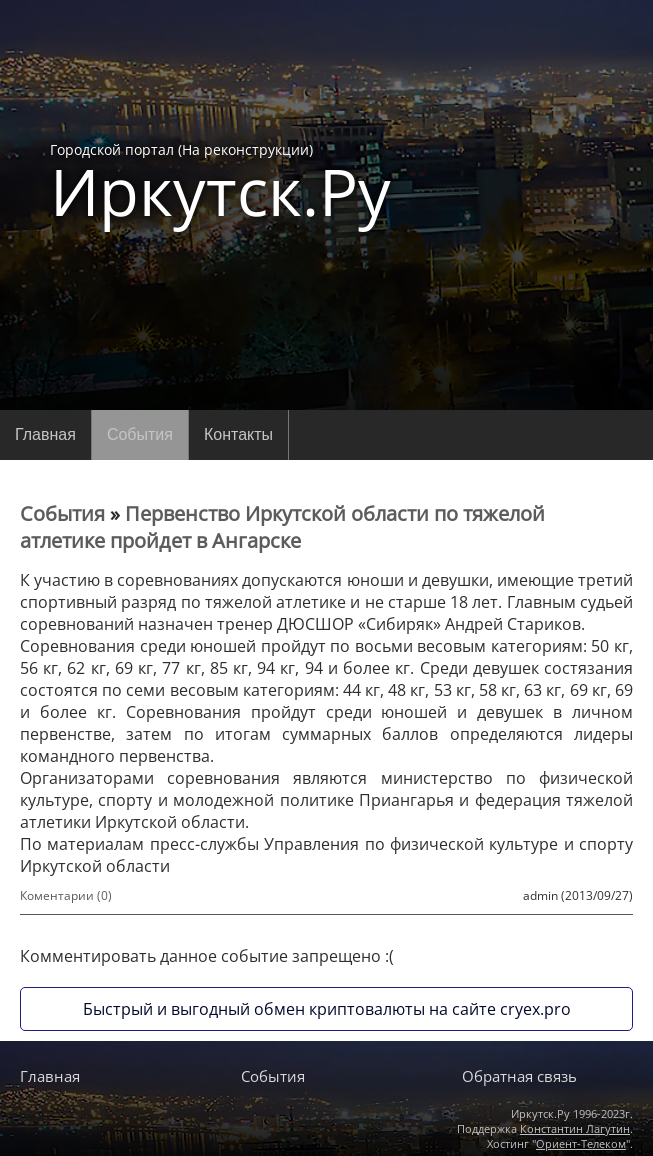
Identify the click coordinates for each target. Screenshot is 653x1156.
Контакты (238, 434)
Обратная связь (519, 1076)
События (140, 434)
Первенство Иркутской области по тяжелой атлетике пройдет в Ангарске (282, 527)
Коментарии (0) (66, 895)
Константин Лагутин (575, 1128)
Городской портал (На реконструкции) (220, 182)
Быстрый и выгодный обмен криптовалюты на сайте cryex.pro (327, 1009)
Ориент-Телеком (581, 1143)
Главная (45, 434)
